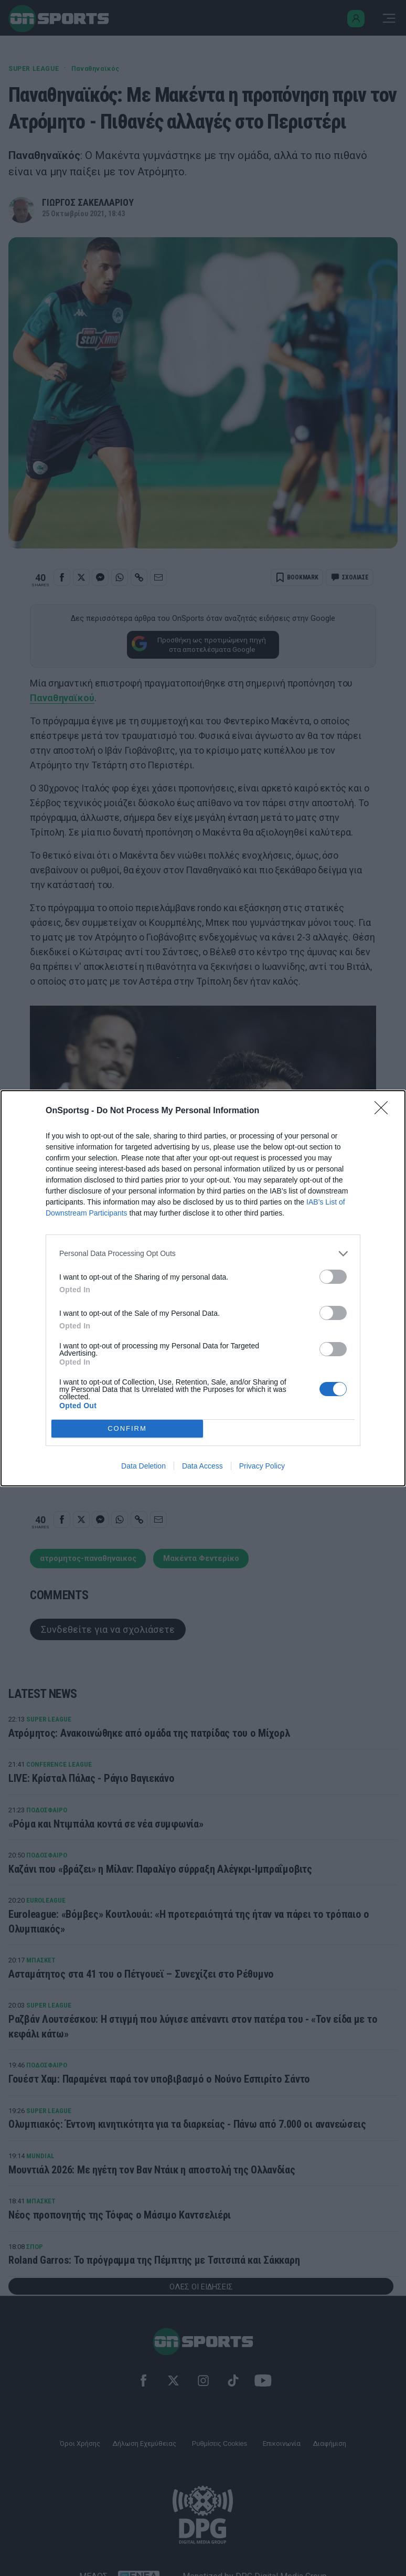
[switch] (333, 1277)
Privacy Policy (262, 1466)
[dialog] (203, 1288)
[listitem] (203, 1253)
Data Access (202, 1466)
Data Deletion (143, 1466)
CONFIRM (127, 1428)
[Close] (384, 1111)
